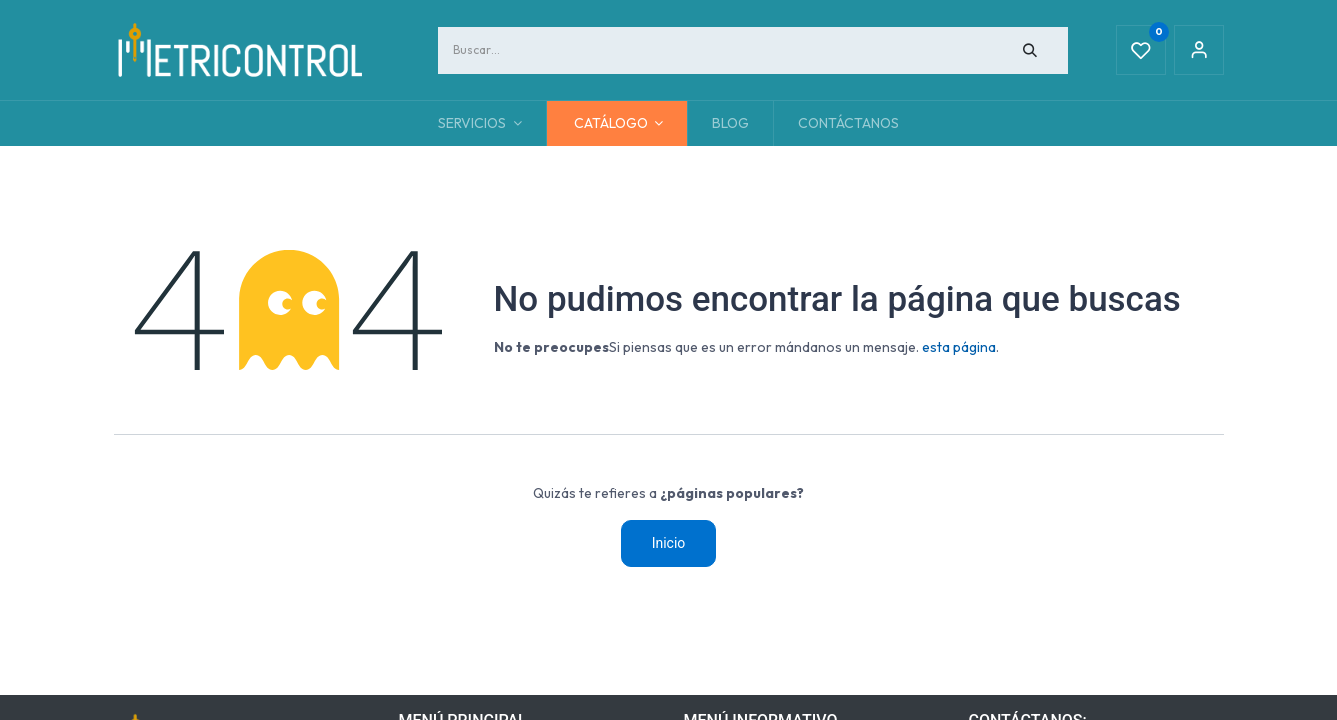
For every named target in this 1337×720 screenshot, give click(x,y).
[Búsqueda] (1029, 50)
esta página (959, 347)
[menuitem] (730, 123)
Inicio (669, 543)
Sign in (1199, 50)
